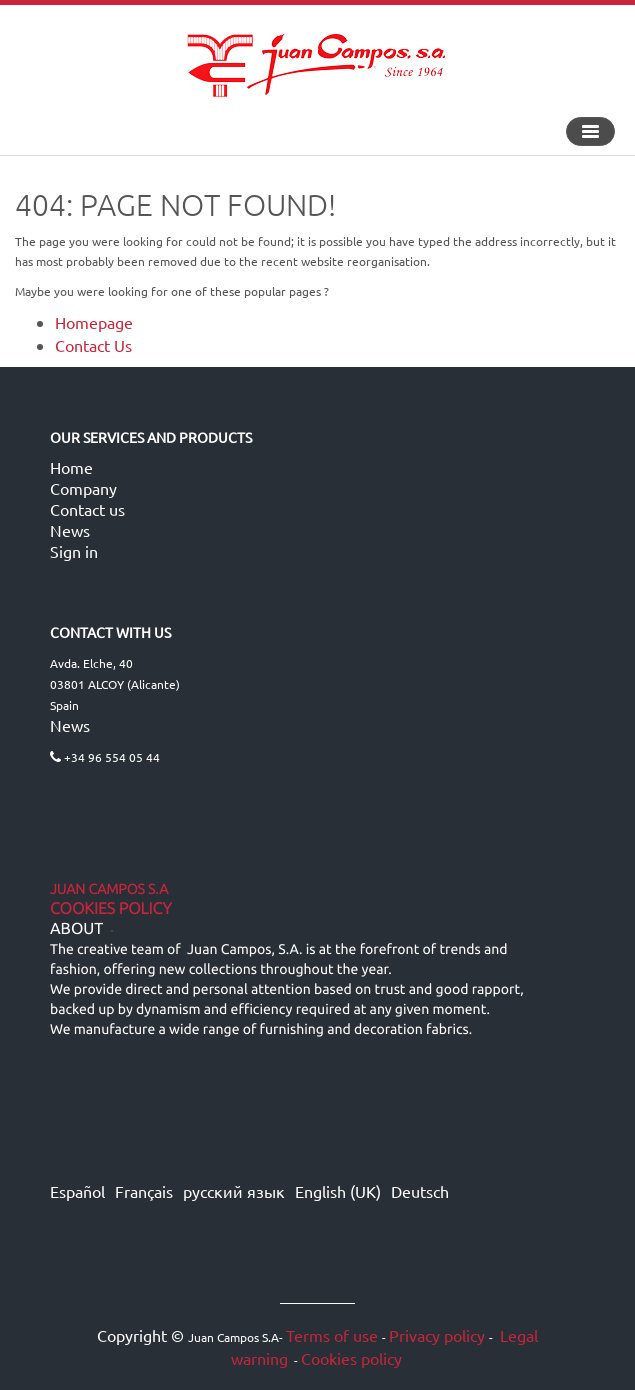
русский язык (234, 1191)
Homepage (94, 322)
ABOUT (76, 929)
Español (77, 1191)
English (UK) (338, 1191)
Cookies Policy (111, 909)
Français (144, 1191)
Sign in (74, 551)
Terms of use (332, 1335)
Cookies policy (351, 1358)
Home (71, 467)
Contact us (87, 509)
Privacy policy (437, 1335)
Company (83, 488)
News (70, 530)
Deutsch (420, 1191)
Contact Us (93, 345)
